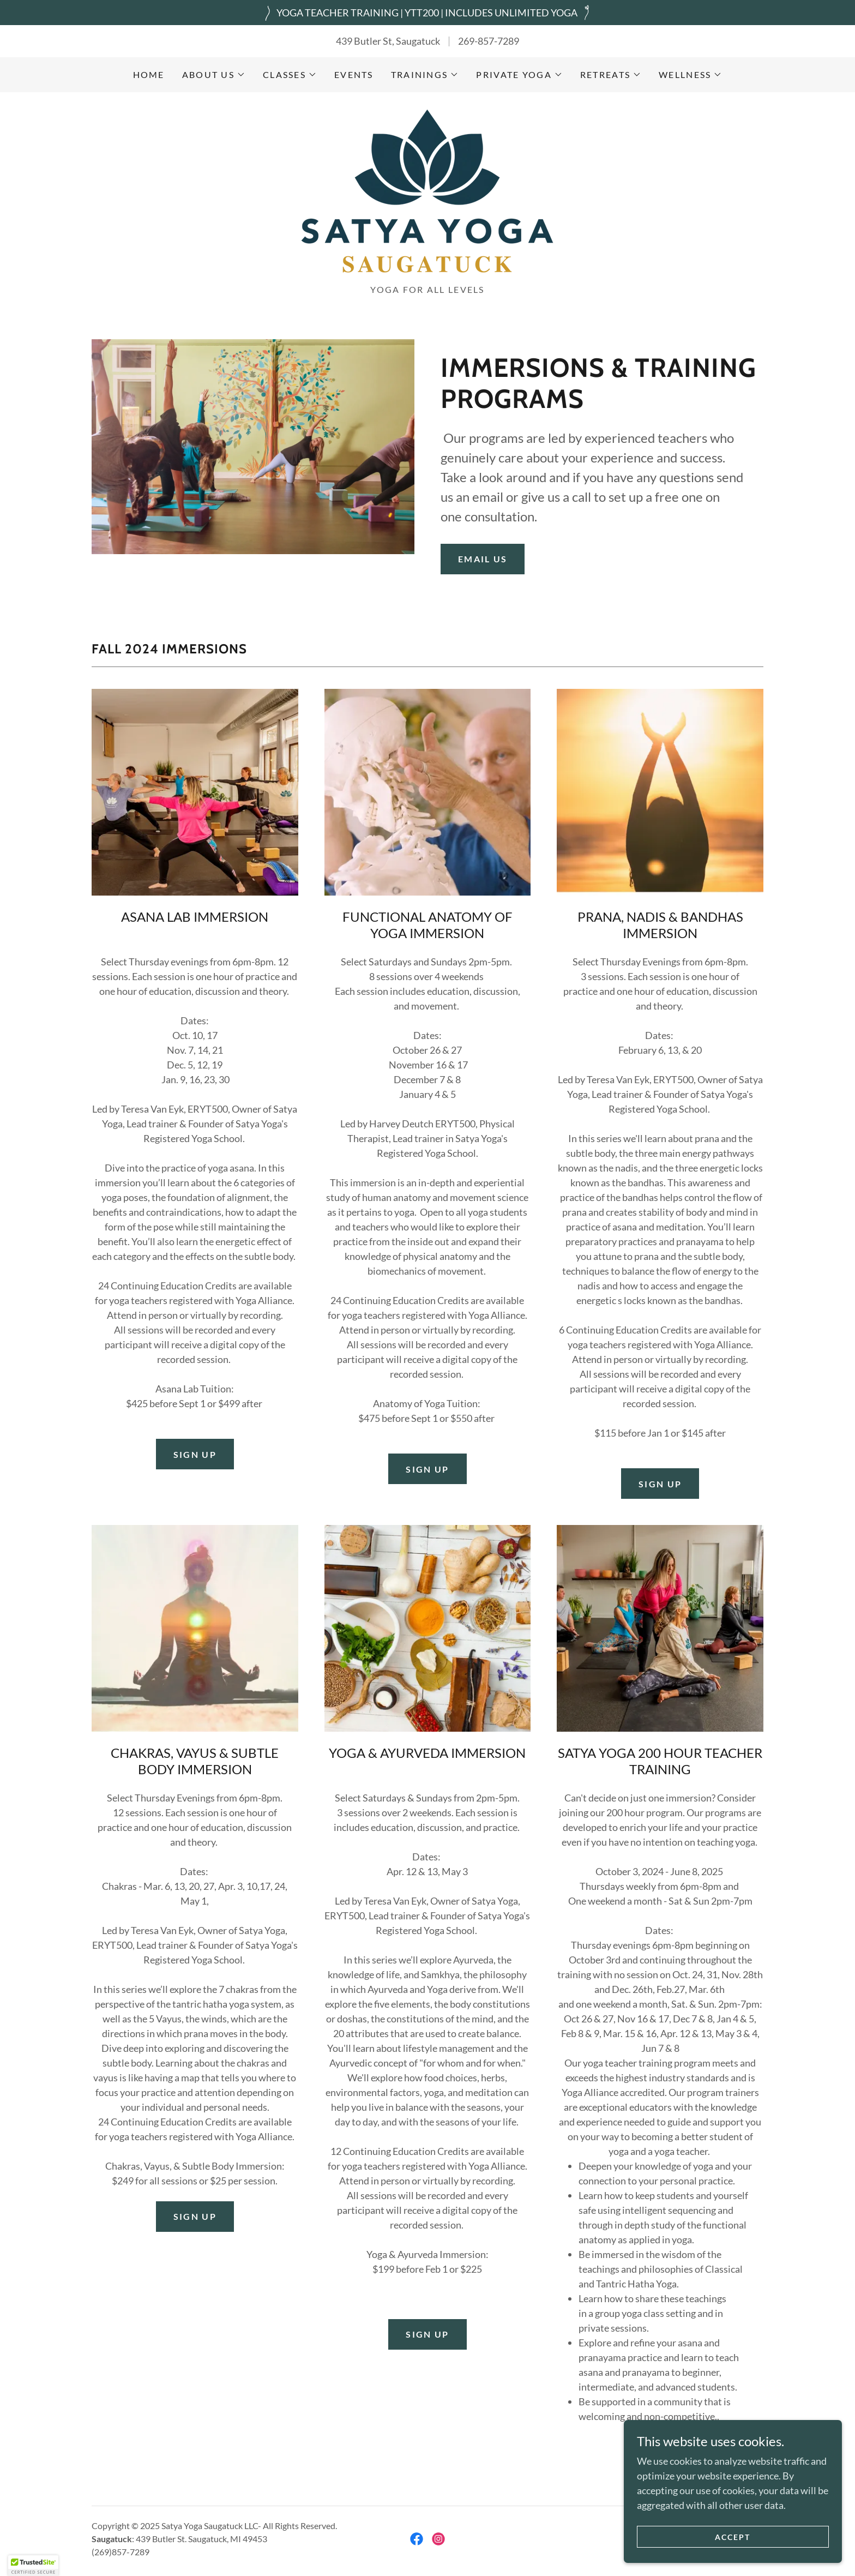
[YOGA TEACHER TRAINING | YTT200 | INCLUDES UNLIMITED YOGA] (427, 12)
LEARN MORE (660, 2446)
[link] (427, 191)
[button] (213, 74)
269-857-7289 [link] (488, 41)
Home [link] (149, 74)
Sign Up (660, 1484)
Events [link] (354, 74)
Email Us (482, 559)
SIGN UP (194, 1454)
